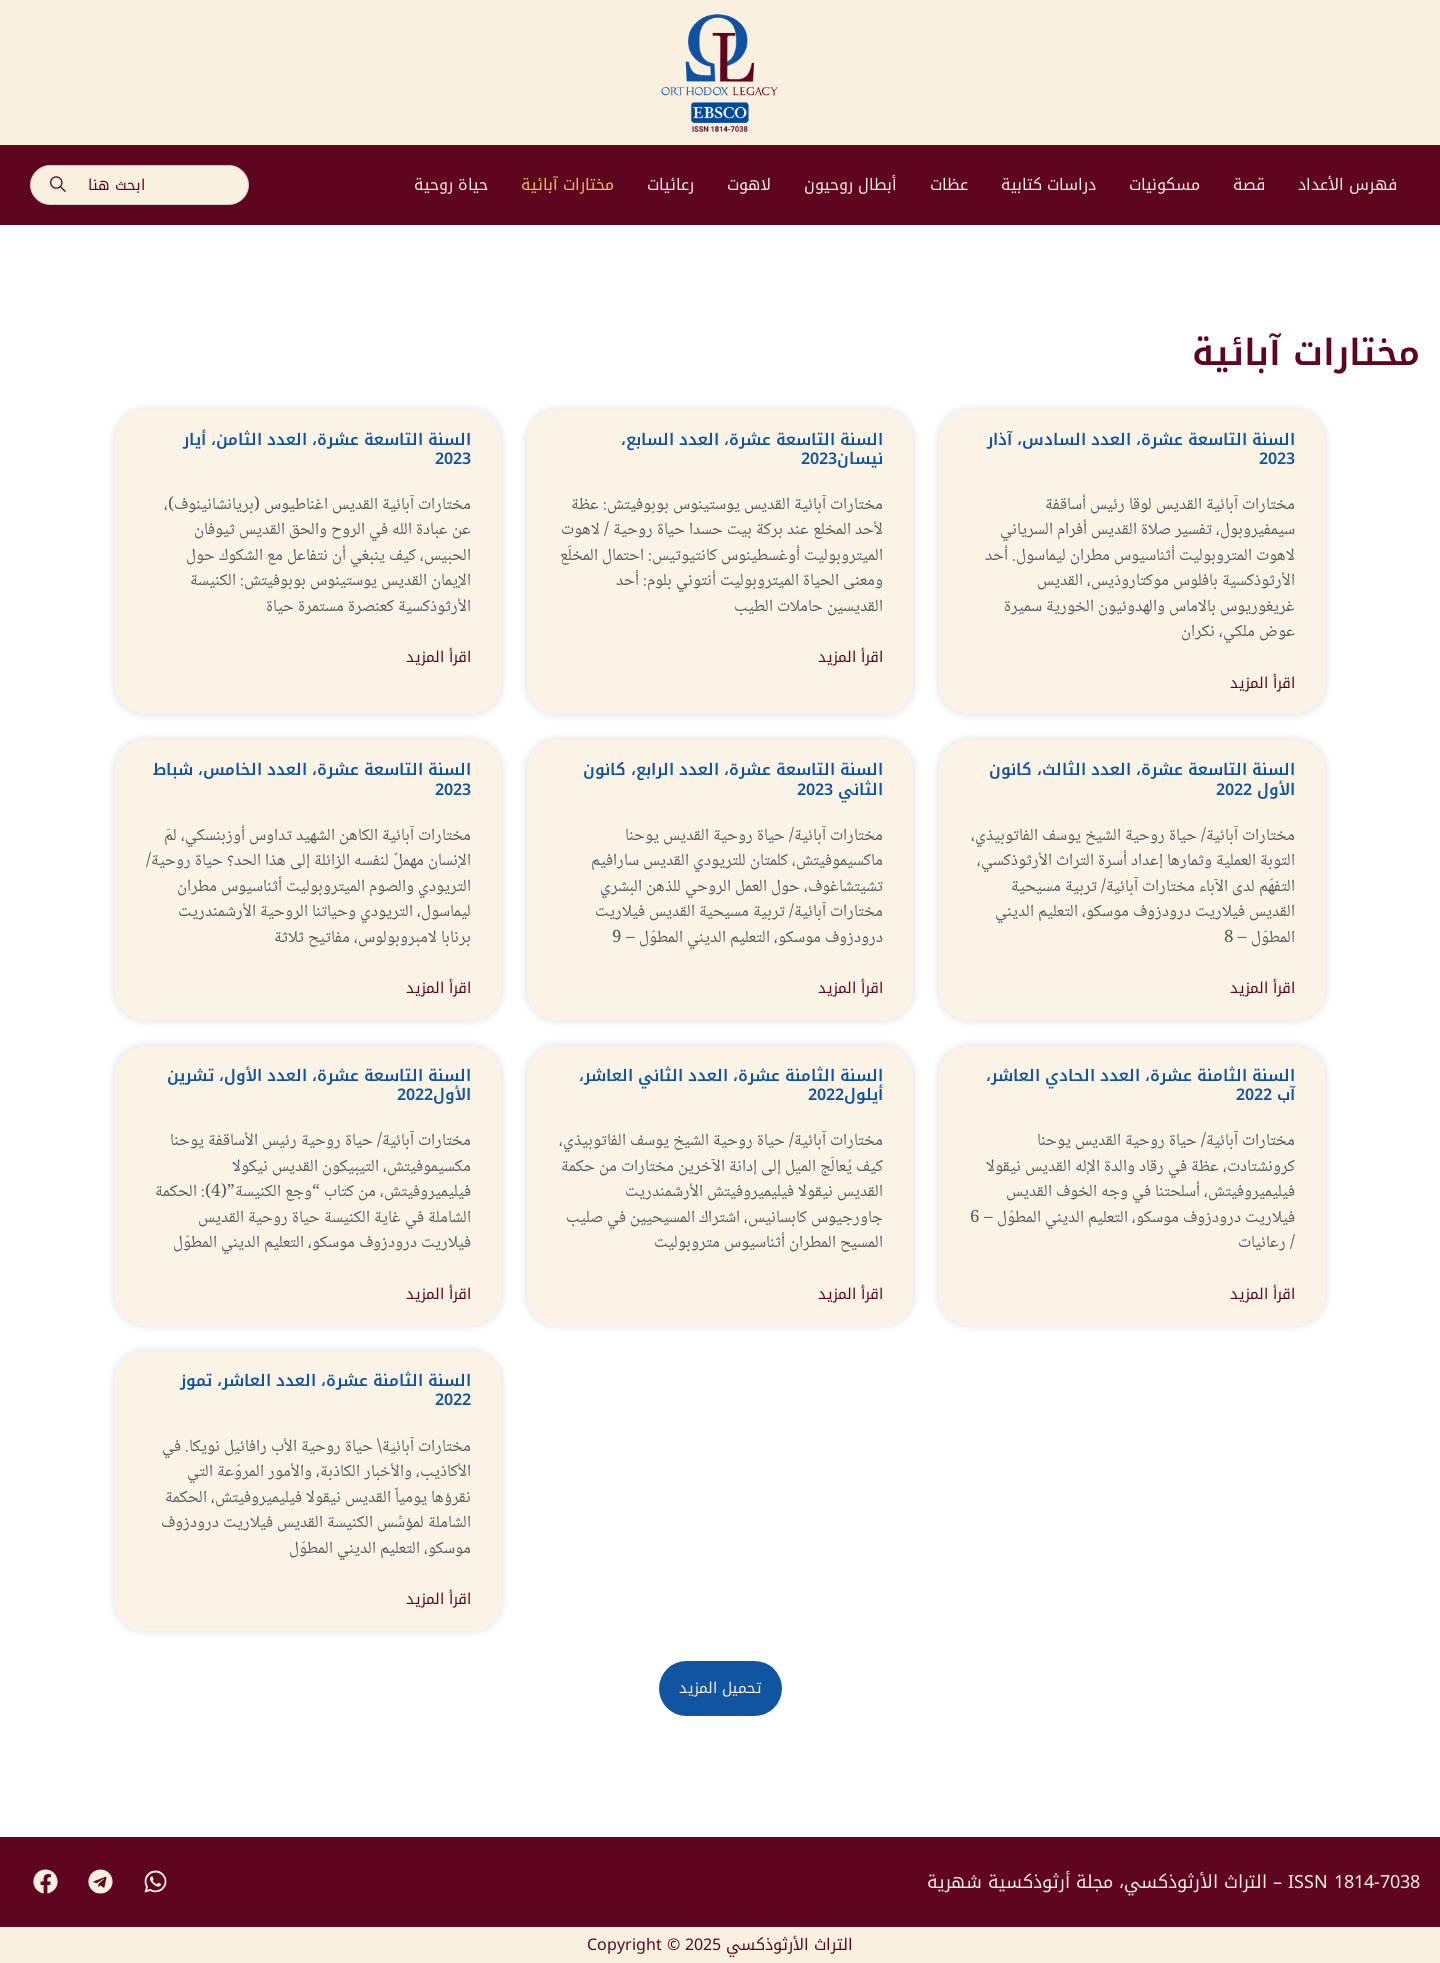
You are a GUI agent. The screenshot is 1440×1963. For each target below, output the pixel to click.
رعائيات (670, 184)
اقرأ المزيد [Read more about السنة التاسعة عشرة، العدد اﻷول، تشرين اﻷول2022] (438, 1294)
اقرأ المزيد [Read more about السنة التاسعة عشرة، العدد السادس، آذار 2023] (1262, 683)
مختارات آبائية (567, 184)
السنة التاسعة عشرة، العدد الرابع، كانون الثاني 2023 (733, 779)
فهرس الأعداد (1347, 184)
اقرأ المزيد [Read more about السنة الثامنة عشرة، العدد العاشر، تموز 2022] (438, 1599)
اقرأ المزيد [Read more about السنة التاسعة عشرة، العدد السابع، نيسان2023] (850, 657)
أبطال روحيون (850, 184)
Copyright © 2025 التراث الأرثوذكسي (720, 1944)
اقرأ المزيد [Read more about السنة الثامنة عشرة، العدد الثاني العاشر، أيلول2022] (850, 1294)
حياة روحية (451, 184)
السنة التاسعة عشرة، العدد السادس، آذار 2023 (1141, 449)
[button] (720, 1688)
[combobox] (139, 185)
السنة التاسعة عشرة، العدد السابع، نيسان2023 (752, 449)
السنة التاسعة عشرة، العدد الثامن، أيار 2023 (327, 449)
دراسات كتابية (1048, 184)
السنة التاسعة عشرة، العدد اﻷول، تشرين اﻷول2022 (319, 1085)
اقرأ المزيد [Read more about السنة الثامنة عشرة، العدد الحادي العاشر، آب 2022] (1262, 1294)
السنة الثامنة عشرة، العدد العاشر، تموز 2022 (325, 1390)
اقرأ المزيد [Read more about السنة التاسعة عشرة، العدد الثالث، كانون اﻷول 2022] (1262, 988)
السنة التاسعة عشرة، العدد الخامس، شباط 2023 (312, 779)
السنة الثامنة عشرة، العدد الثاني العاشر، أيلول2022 (731, 1085)
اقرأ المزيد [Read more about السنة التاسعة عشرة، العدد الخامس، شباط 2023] (438, 988)
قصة (1249, 184)
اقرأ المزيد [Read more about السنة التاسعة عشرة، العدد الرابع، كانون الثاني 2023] (850, 988)
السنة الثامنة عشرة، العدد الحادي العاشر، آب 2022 (1140, 1085)
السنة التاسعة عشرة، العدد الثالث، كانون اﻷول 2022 (1142, 779)
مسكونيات (1164, 184)
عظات (949, 184)
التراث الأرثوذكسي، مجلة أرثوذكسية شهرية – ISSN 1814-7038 (1173, 1882)
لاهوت (749, 184)
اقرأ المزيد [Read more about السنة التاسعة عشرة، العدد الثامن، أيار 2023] (438, 657)
